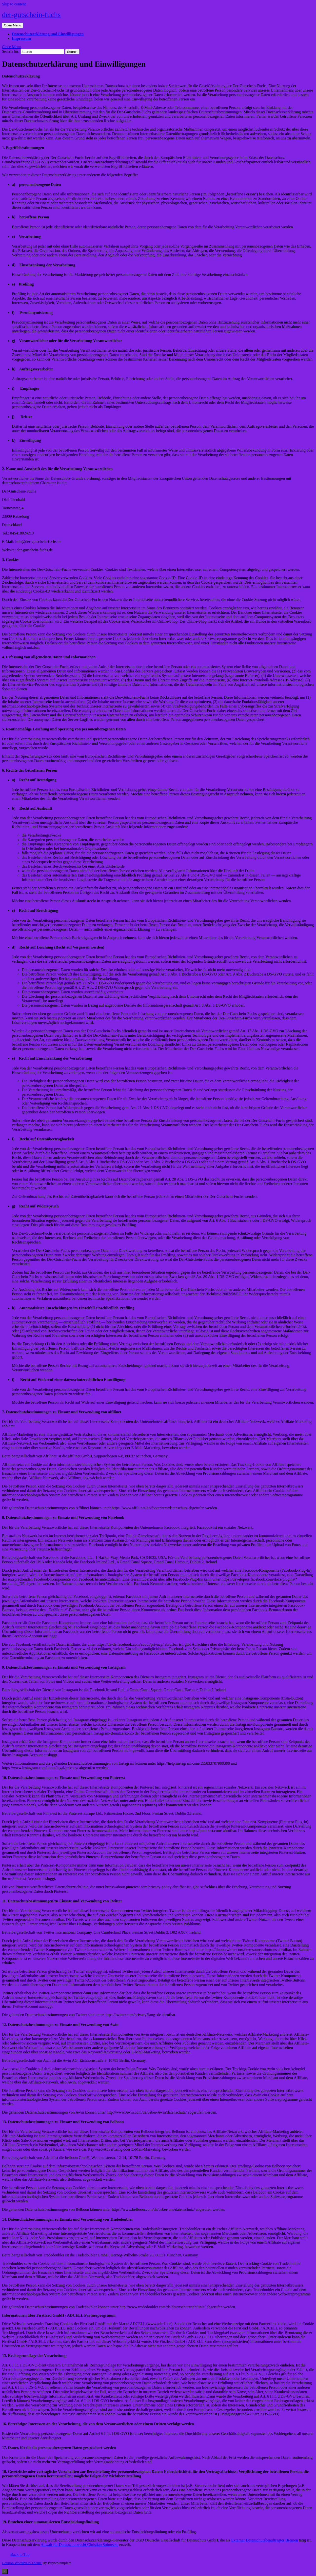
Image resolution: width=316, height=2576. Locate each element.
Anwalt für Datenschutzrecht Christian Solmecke (79, 2544)
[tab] (12, 25)
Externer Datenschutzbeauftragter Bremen (264, 2540)
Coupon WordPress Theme (22, 2563)
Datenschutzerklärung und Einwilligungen (48, 34)
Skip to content (14, 4)
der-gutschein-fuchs (31, 14)
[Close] (5, 2571)
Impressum (21, 38)
